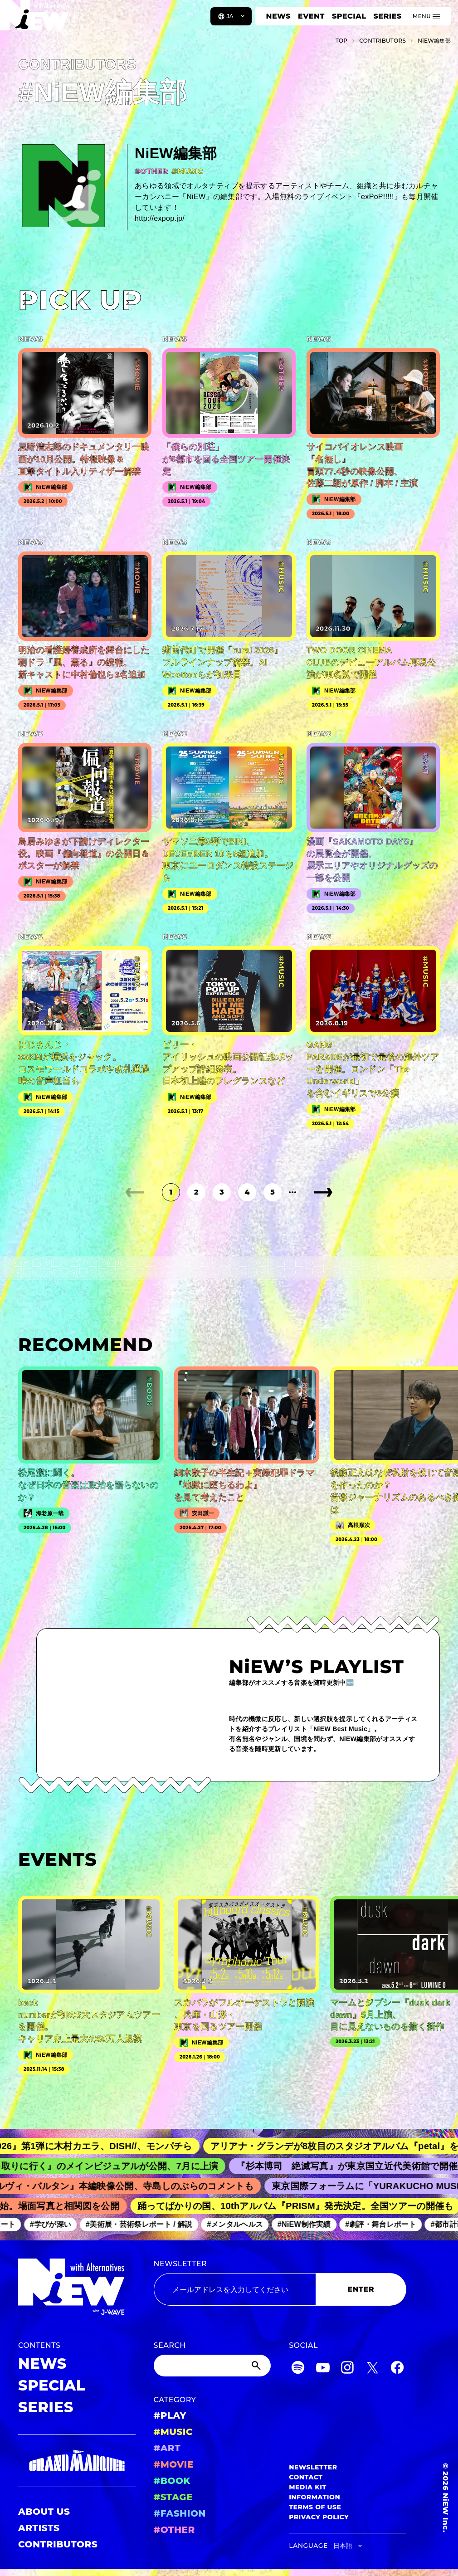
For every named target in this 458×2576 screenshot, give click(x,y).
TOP (342, 40)
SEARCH (170, 2345)
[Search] (212, 2365)
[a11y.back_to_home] (37, 19)
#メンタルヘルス (242, 2224)
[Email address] (235, 2289)
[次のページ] (323, 1192)
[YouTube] (323, 2369)
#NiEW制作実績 (311, 2224)
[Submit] (257, 2365)
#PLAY (170, 2415)
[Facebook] (397, 2369)
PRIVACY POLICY (319, 2517)
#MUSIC (173, 2431)
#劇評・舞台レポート (387, 2224)
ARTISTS (39, 2527)
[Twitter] (372, 2369)
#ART (167, 2448)
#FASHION (180, 2513)
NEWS (278, 16)
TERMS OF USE (315, 2507)
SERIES (387, 16)
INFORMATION (314, 2497)
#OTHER (174, 2529)
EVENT (311, 16)
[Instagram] (347, 2369)
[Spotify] (298, 2369)
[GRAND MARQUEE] (77, 2461)
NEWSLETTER (180, 2263)
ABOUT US (44, 2511)
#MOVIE (174, 2464)
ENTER (360, 2289)
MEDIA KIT (307, 2487)
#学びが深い (57, 2224)
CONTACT (306, 2477)
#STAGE (173, 2497)
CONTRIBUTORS (57, 2544)
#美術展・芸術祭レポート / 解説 (146, 2224)
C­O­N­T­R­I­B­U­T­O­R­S (382, 40)
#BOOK (172, 2480)
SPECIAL (349, 16)
